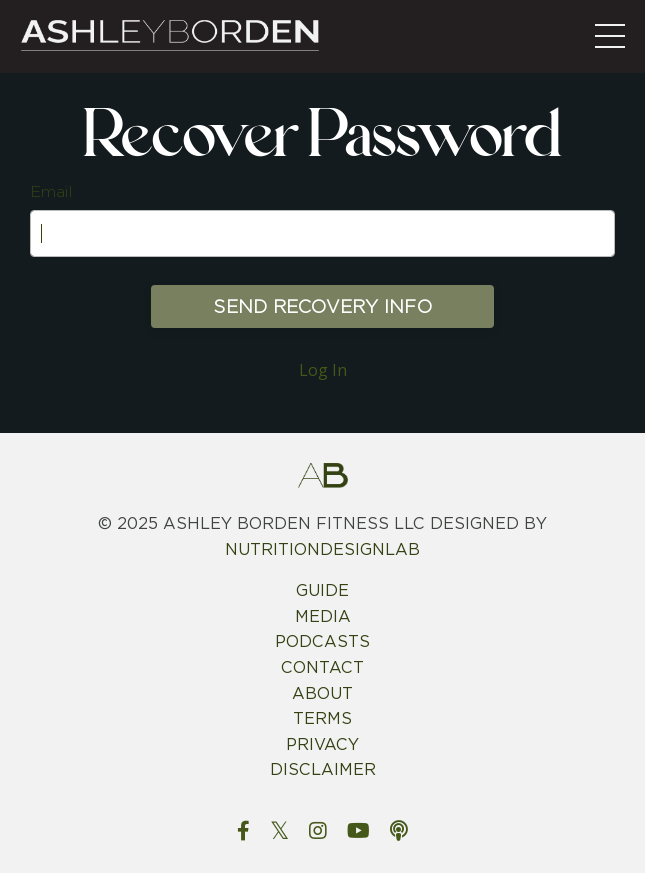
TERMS (322, 718)
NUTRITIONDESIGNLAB (322, 549)
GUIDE (322, 590)
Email (51, 191)
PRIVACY (322, 744)
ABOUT (322, 693)
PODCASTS (322, 641)
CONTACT (322, 667)
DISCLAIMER (323, 769)
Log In (323, 370)
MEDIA (323, 616)
